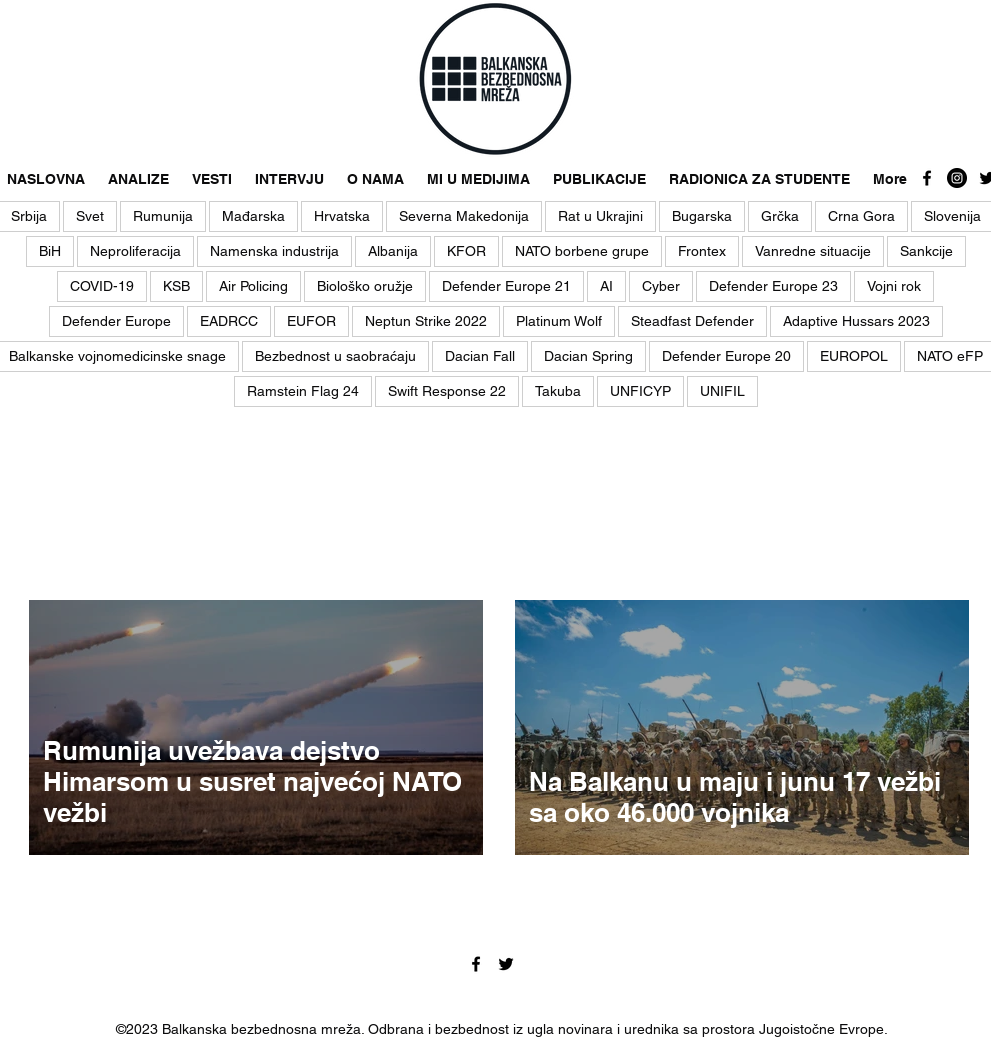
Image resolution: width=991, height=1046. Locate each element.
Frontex (702, 251)
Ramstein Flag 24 (303, 391)
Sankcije (926, 251)
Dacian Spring (588, 356)
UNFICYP (640, 391)
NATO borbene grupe (582, 251)
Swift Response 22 (447, 391)
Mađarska (253, 216)
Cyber (661, 286)
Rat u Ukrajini (600, 216)
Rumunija (163, 216)
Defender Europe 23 (773, 286)
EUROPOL (854, 356)
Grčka (780, 216)
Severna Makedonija (464, 216)
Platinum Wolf (559, 321)
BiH (50, 251)
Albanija (393, 251)
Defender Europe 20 (726, 356)
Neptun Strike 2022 (426, 321)
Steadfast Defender (692, 321)
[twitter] (506, 964)
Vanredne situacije (813, 251)
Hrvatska (342, 216)
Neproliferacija (135, 251)
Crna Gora (861, 216)
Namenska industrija (274, 251)
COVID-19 (102, 286)
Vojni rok (894, 286)
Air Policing (253, 286)
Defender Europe (116, 321)
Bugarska (702, 216)
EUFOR (311, 321)
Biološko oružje (365, 286)
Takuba (558, 391)
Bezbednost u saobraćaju (335, 356)
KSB (176, 286)
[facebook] (927, 178)
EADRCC (229, 321)
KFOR (466, 251)
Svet (90, 216)
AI (606, 286)
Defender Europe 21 (506, 286)
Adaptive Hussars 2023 (856, 321)
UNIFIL (722, 391)
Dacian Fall (480, 356)
